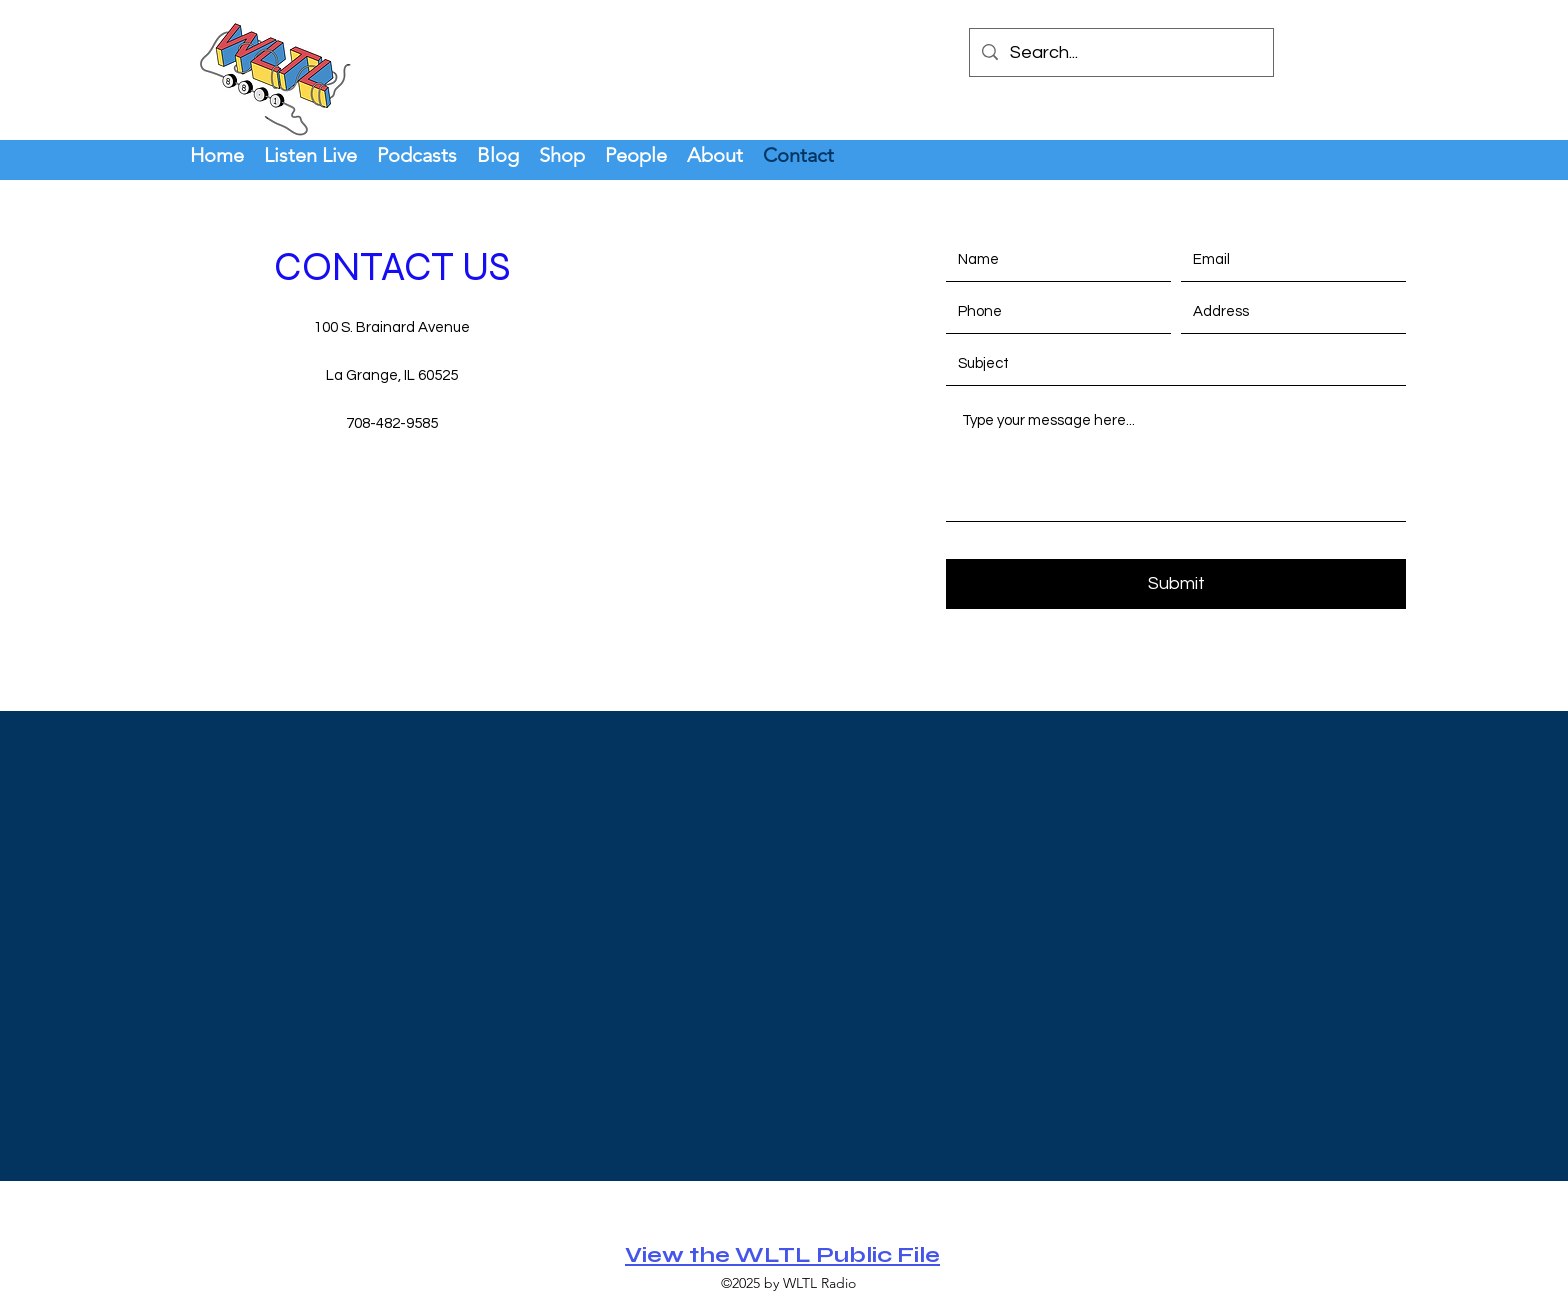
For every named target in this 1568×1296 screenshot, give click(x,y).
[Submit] (1176, 584)
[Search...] (1120, 53)
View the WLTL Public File (782, 1255)
